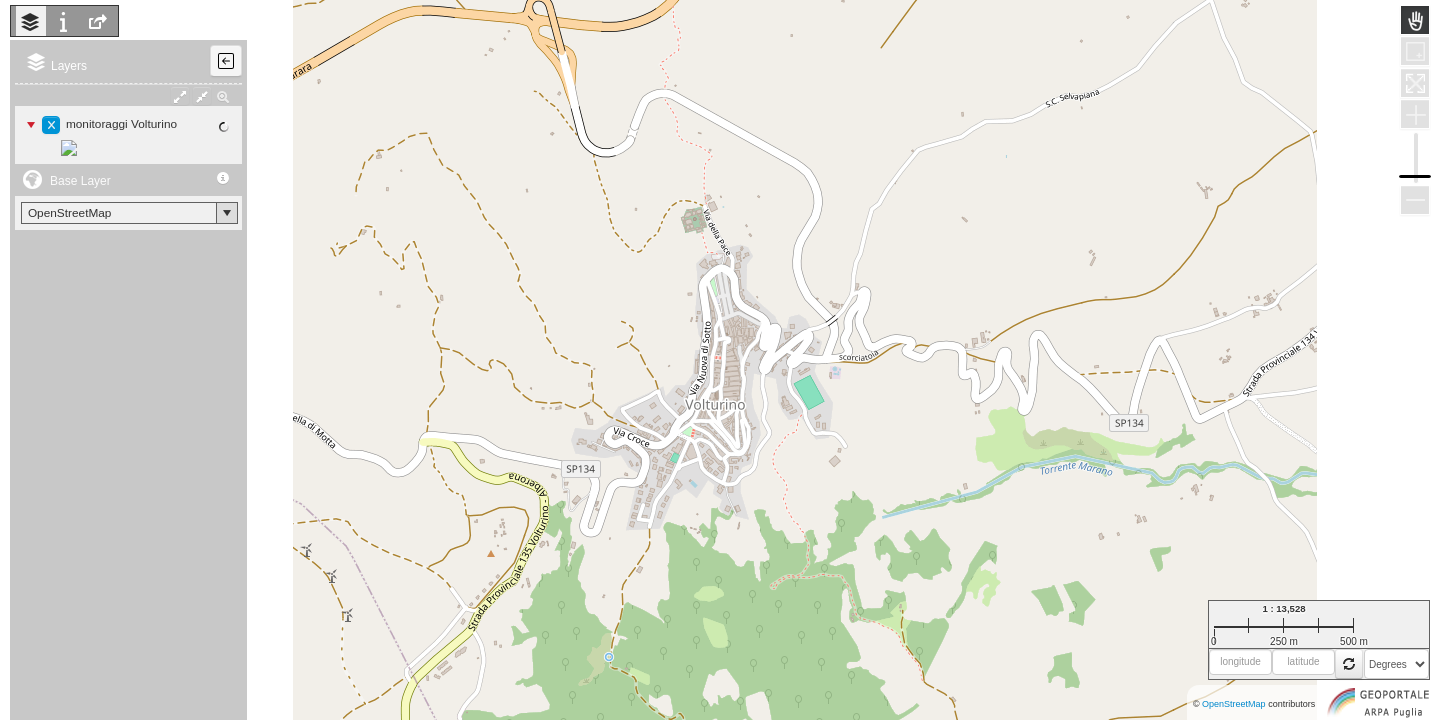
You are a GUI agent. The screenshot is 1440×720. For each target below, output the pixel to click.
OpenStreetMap (1234, 704)
